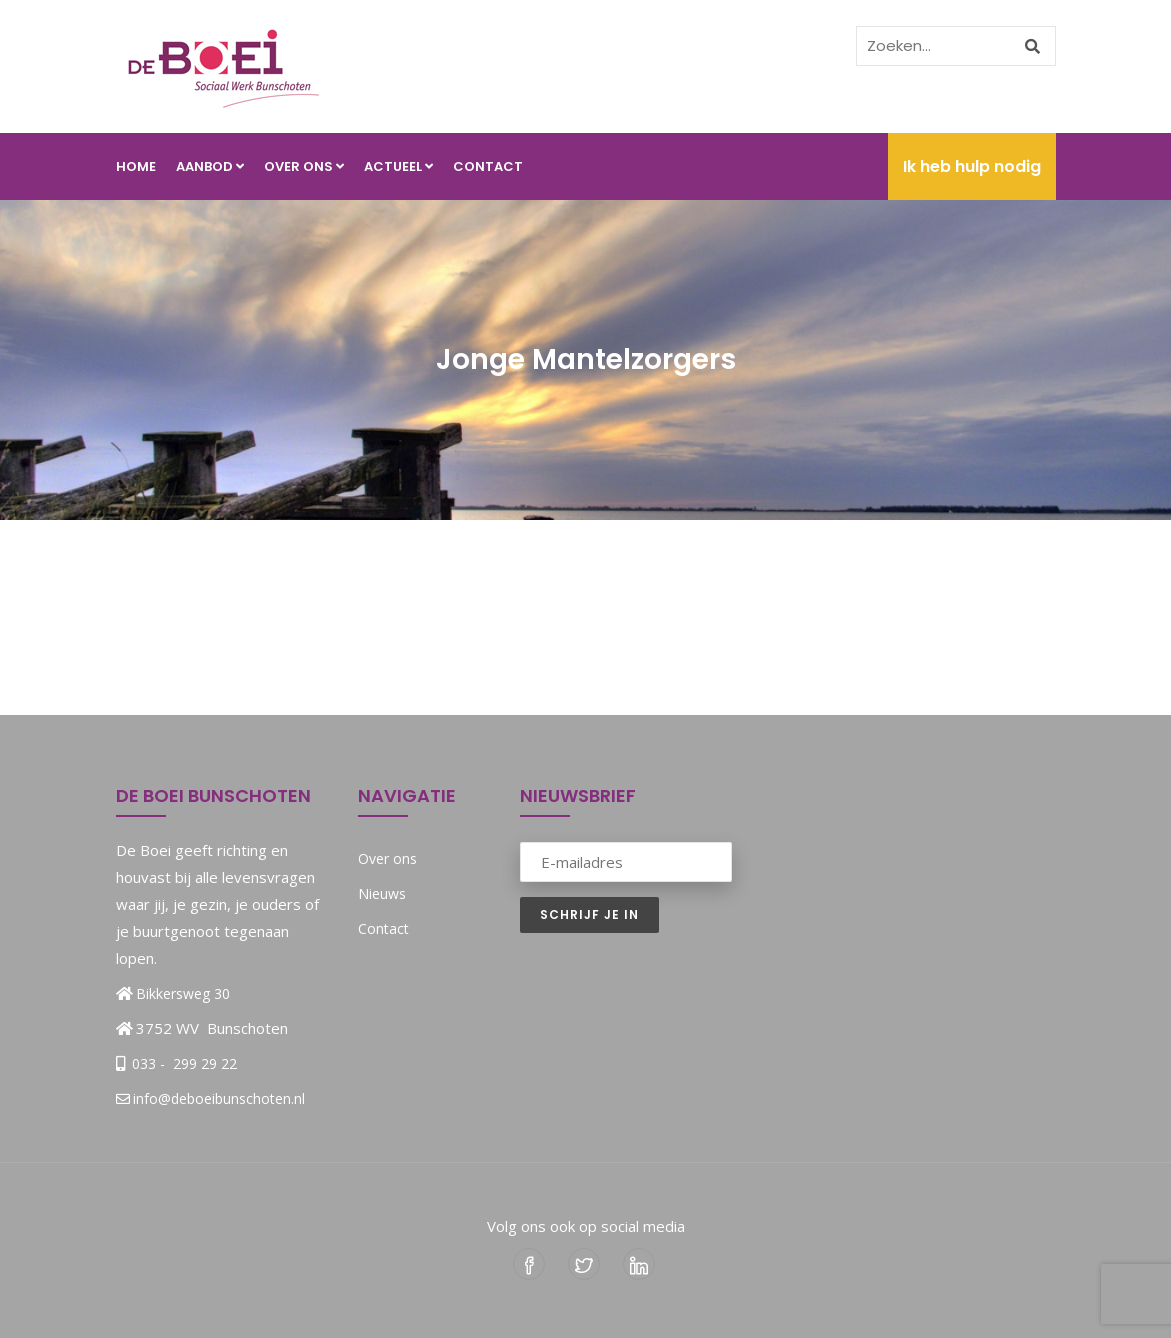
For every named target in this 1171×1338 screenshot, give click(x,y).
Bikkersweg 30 (183, 993)
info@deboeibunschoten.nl (210, 1098)
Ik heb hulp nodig (972, 166)
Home (136, 166)
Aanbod (210, 166)
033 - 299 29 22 (182, 1063)
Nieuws (382, 893)
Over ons (304, 166)
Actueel (398, 166)
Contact (488, 166)
